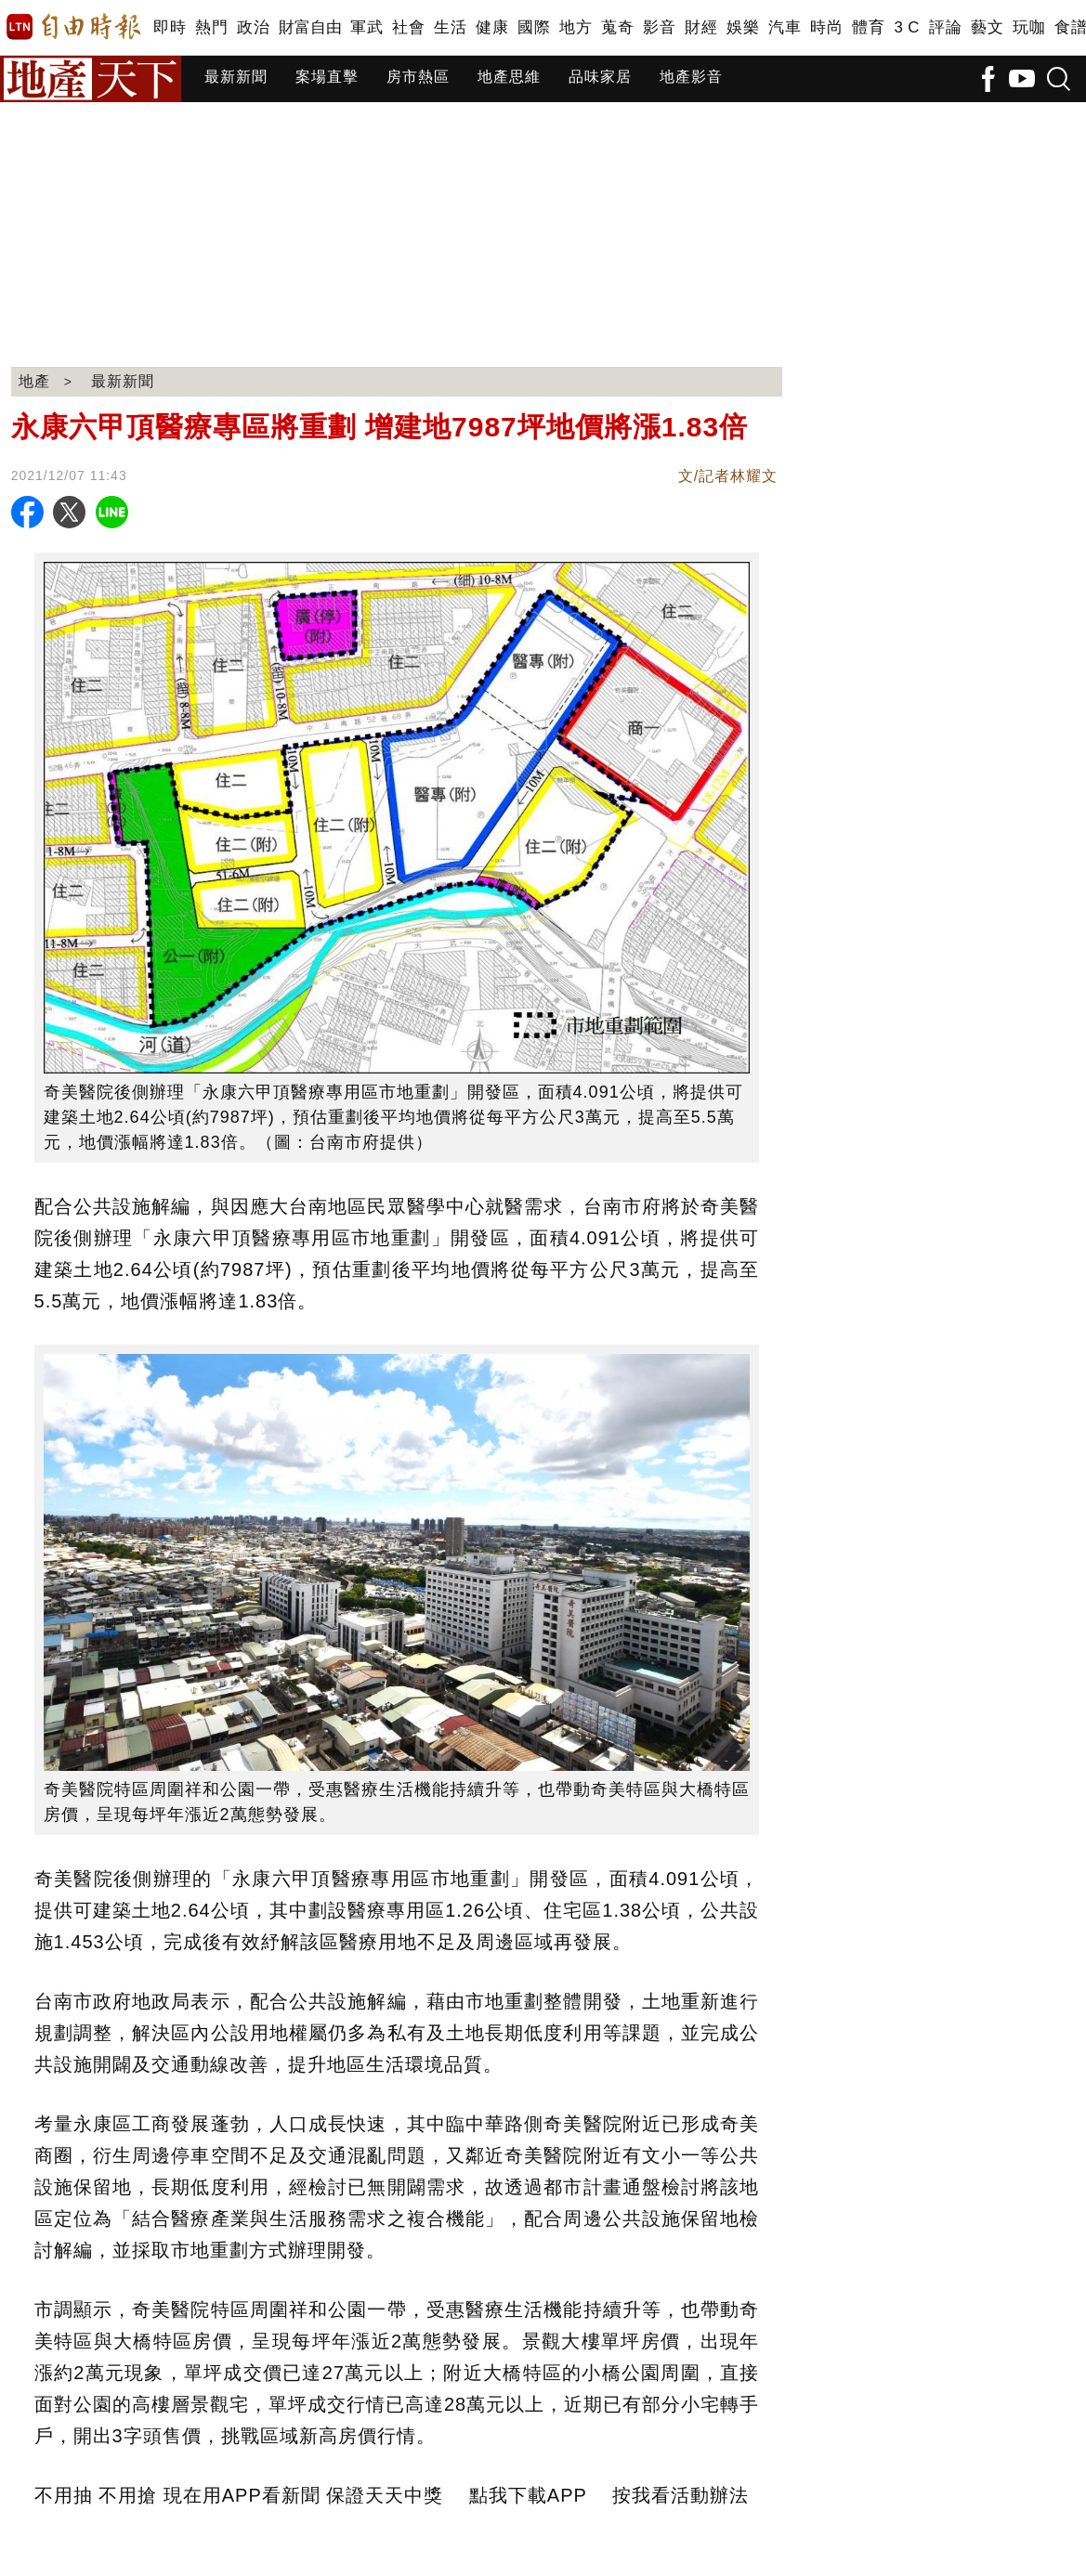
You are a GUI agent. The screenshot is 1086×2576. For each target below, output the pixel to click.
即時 (169, 27)
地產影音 (691, 77)
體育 (868, 27)
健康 (492, 27)
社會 (408, 27)
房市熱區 (418, 77)
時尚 (826, 27)
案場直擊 (327, 77)
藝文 (987, 27)
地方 (575, 27)
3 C (907, 27)
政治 (253, 27)
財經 (701, 27)
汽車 (784, 27)
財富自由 (310, 27)
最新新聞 (236, 77)
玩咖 (1029, 27)
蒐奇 (617, 27)
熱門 (211, 27)
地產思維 (509, 77)
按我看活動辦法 (680, 2495)
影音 (659, 27)
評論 (945, 27)
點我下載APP (528, 2495)
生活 (450, 27)
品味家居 (600, 77)
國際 (533, 27)
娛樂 (742, 27)
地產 (34, 381)
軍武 (366, 27)
